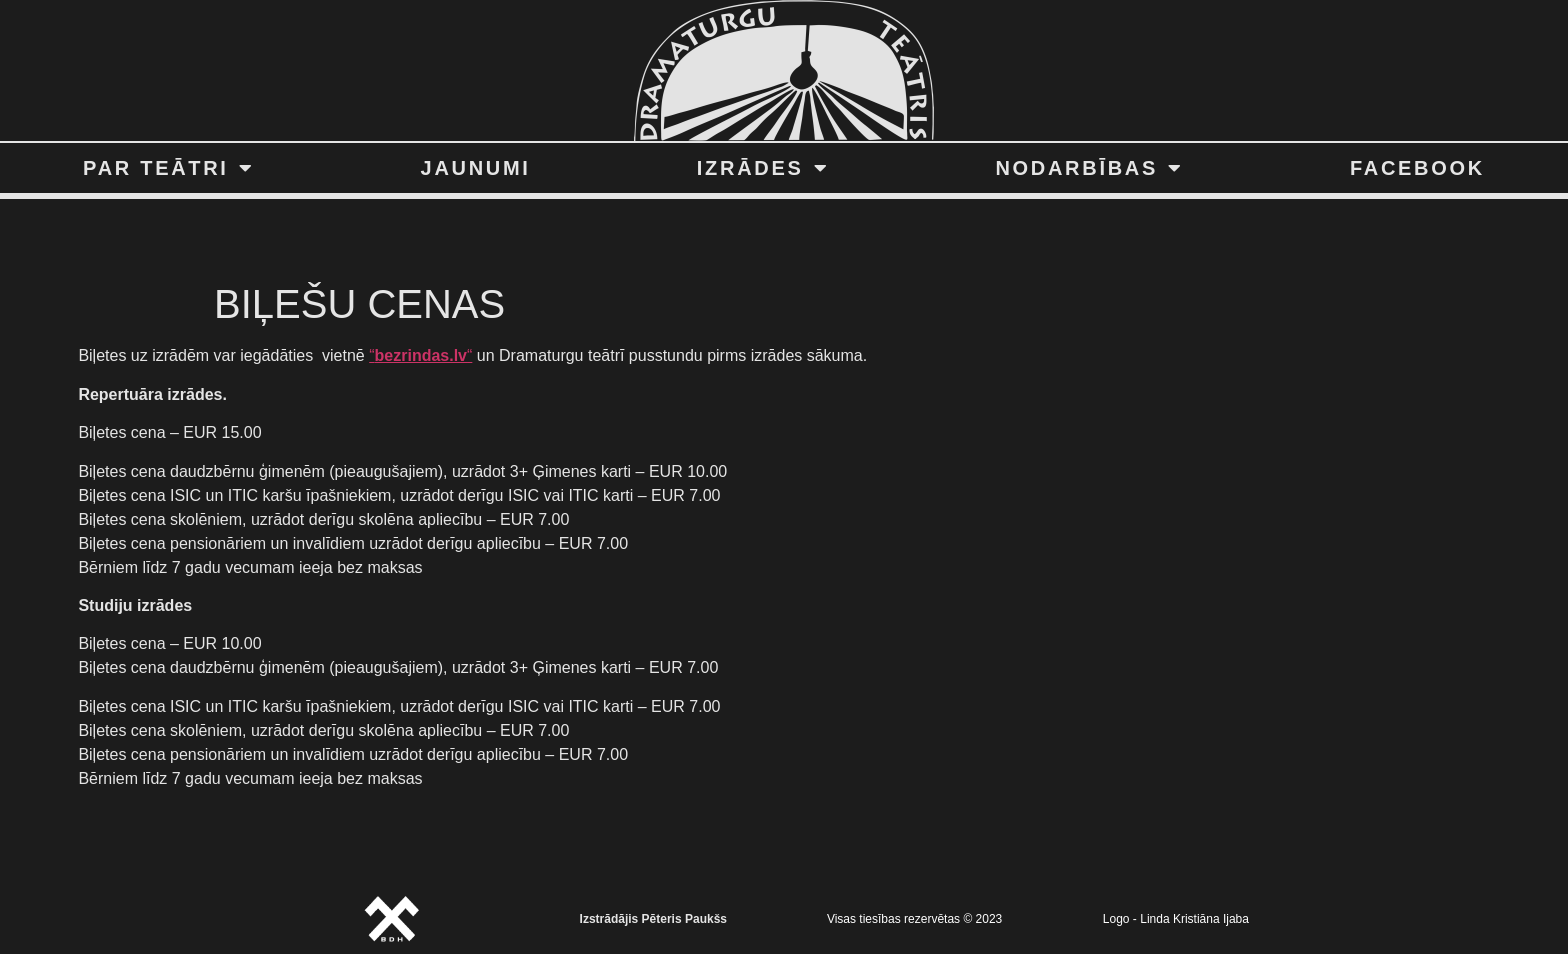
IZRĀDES (763, 168)
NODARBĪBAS (1089, 168)
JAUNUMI (476, 168)
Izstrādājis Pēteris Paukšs (653, 919)
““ (420, 355)
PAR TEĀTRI (168, 168)
